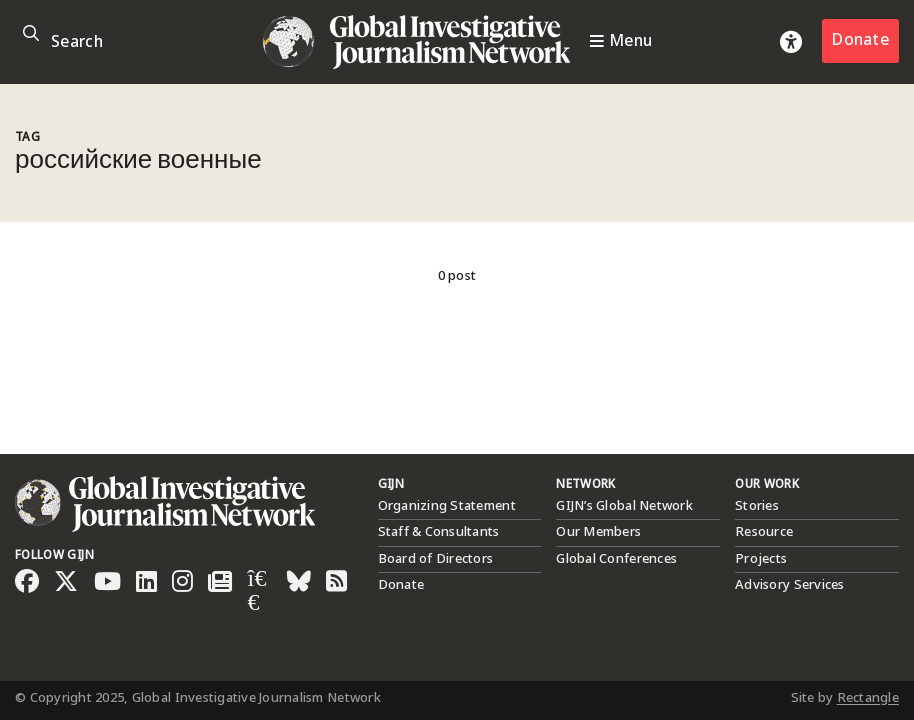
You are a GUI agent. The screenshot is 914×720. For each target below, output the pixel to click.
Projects (761, 559)
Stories (757, 506)
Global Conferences (616, 559)
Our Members (598, 532)
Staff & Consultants (439, 532)
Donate (860, 40)
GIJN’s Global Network (624, 506)
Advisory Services (789, 585)
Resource (764, 532)
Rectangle (868, 698)
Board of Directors (436, 559)
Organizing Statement (447, 506)
